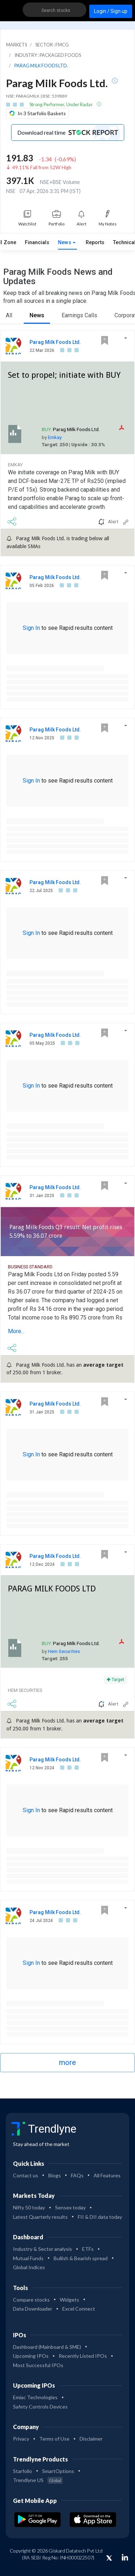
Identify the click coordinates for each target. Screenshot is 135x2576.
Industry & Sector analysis (42, 2249)
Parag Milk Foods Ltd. (55, 342)
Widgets (69, 2300)
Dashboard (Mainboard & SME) (47, 2347)
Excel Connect (78, 2309)
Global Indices (29, 2267)
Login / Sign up (110, 11)
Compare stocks (31, 2300)
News (64, 242)
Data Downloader (32, 2309)
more (67, 2062)
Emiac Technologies (35, 2397)
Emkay (55, 437)
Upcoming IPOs (31, 2356)
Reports (95, 242)
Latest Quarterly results (40, 2217)
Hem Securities (64, 1651)
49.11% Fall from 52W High (41, 167)
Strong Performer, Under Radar (62, 104)
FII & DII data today (100, 2217)
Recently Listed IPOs (83, 2356)
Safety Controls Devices (40, 2406)
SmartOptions (58, 2471)
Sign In (31, 627)
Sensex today (70, 2207)
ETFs (88, 2249)
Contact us (25, 2175)
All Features (107, 2175)
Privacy (21, 2439)
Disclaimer (91, 2439)
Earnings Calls (79, 315)
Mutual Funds (28, 2258)
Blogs (54, 2175)
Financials (37, 242)
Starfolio (22, 2471)
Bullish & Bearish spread (81, 2258)
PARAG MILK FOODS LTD (52, 1588)
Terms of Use (54, 2439)
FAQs (77, 2175)
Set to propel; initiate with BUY (64, 375)
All (9, 315)
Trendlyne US (38, 2480)
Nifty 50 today (29, 2207)
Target (115, 1679)
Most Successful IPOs (38, 2365)
